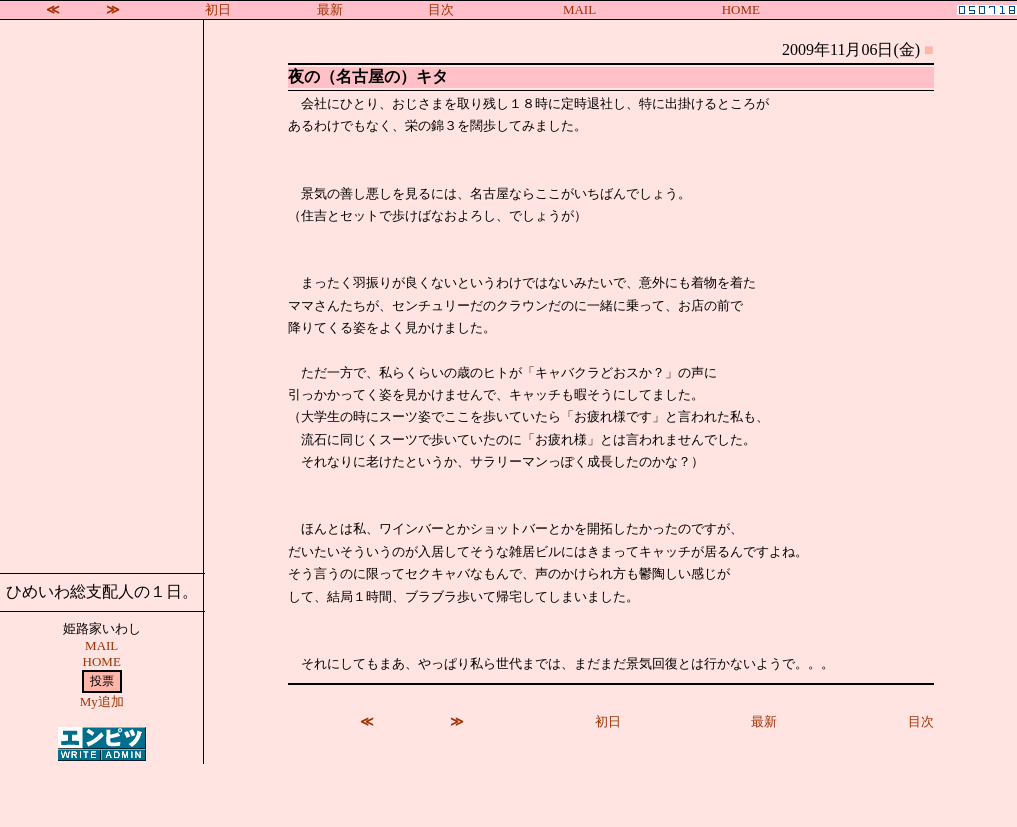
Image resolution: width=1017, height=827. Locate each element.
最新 (330, 9)
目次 (441, 9)
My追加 (102, 701)
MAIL (579, 9)
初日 (218, 9)
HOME (741, 9)
